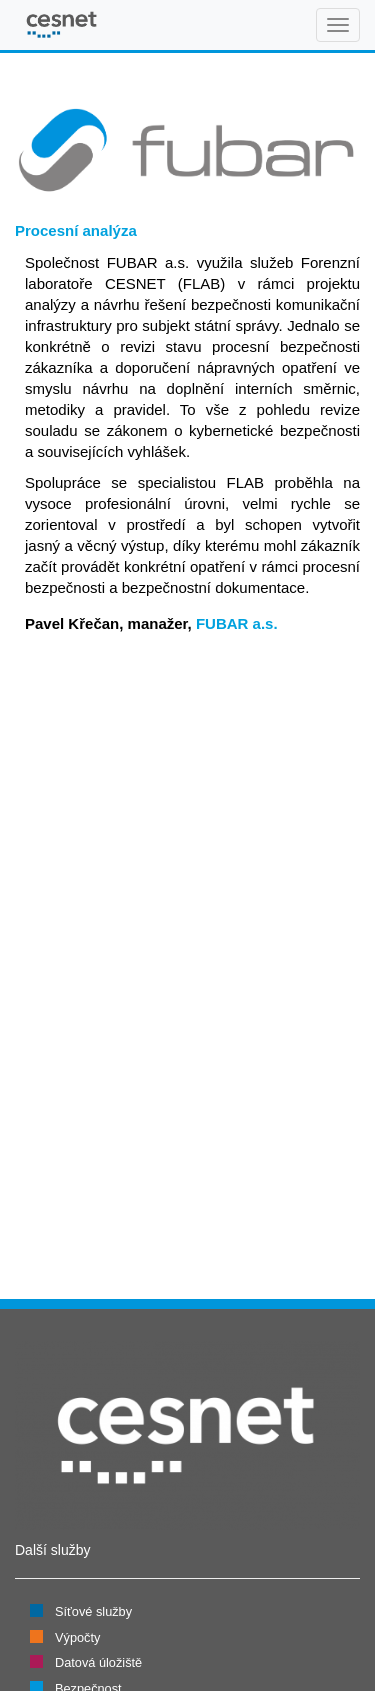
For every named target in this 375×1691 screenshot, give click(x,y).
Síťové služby (93, 1611)
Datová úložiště (98, 1662)
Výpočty (77, 1637)
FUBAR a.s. (237, 623)
